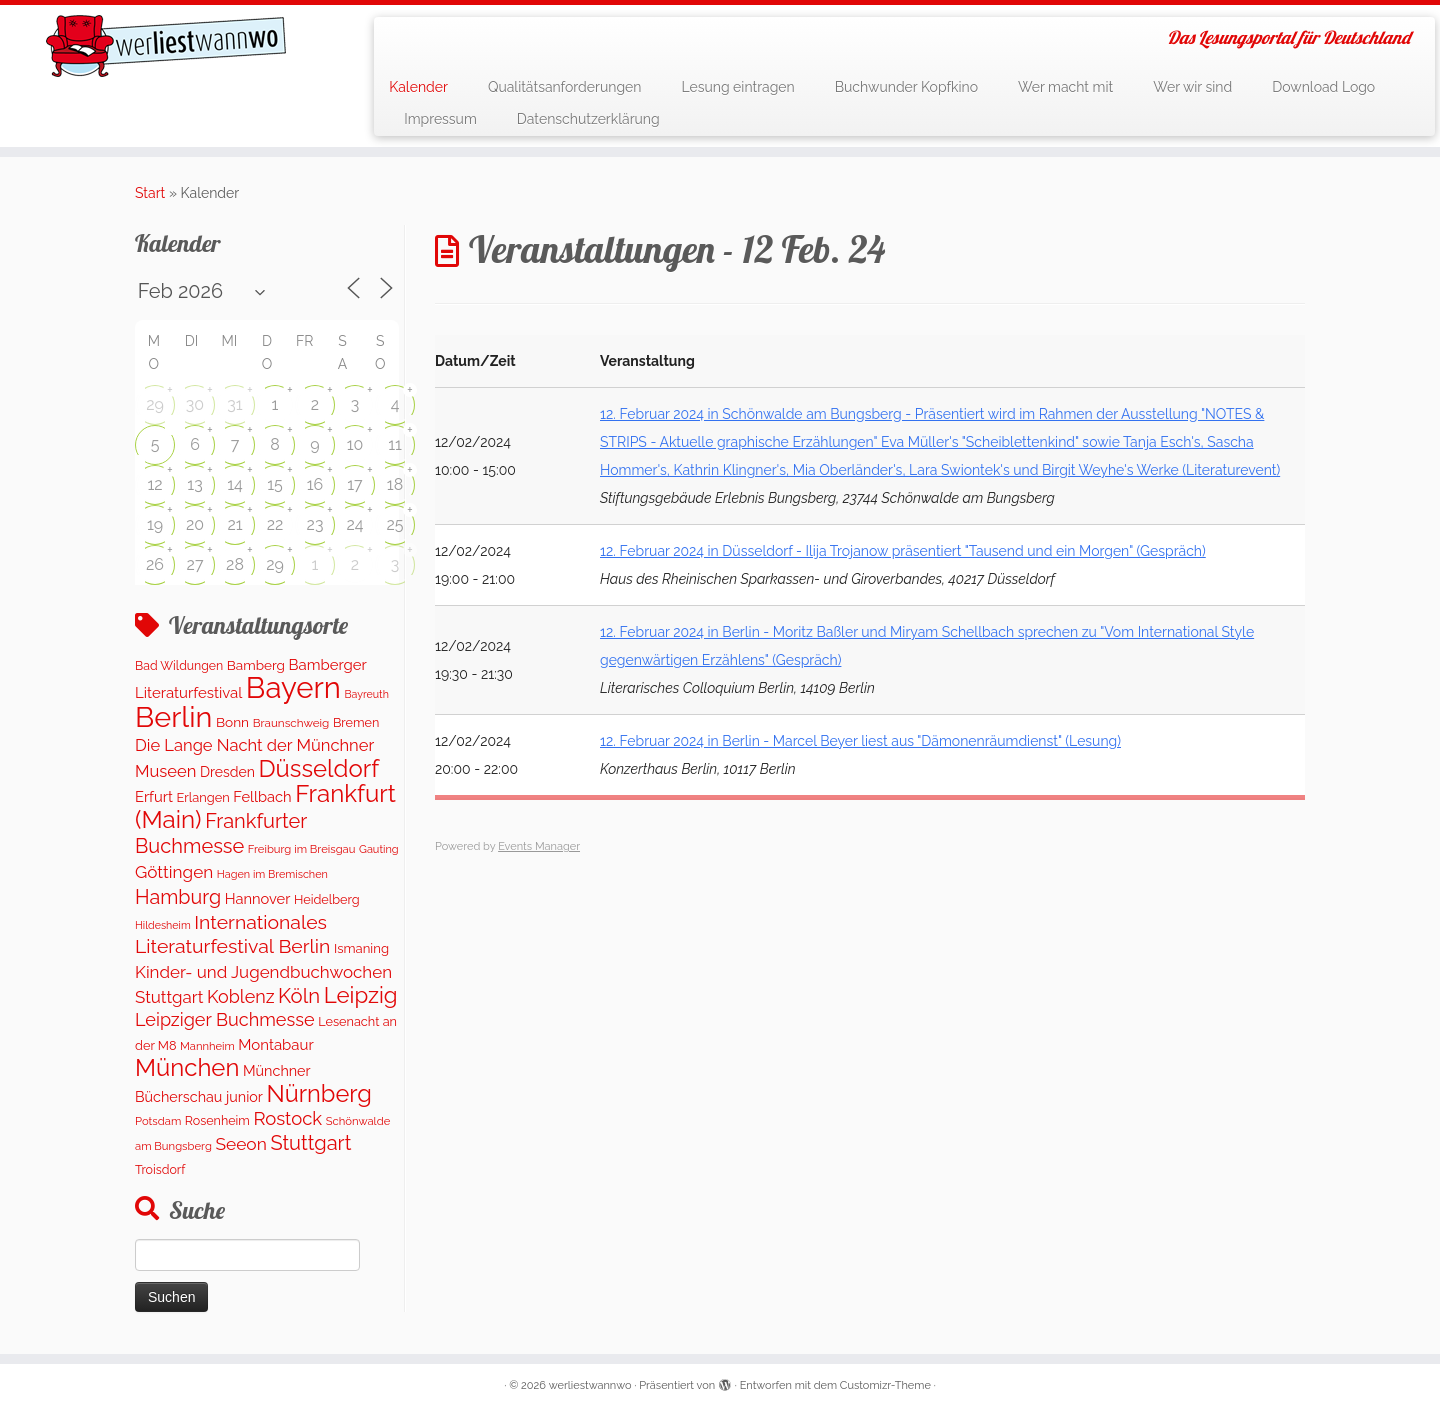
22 (275, 524)
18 (395, 484)
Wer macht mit (1065, 87)
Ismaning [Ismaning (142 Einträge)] (361, 948)
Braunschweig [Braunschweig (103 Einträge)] (291, 723)
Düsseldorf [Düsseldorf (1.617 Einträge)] (318, 768)
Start (150, 193)
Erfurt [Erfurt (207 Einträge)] (154, 796)
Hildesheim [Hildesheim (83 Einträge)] (163, 925)
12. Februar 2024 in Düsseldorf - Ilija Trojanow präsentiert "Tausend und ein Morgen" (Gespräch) (903, 551)
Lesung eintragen (737, 87)
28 (235, 564)
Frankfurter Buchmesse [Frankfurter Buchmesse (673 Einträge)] (221, 833)
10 (355, 444)
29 (155, 404)
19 (155, 524)
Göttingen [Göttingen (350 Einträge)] (174, 872)
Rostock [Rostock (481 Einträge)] (287, 1118)
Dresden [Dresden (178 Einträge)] (227, 772)
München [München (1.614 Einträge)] (187, 1067)
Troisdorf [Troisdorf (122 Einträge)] (160, 1169)
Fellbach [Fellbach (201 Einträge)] (262, 796)
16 (315, 484)
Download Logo (1323, 87)
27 (195, 564)
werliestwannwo (590, 1385)
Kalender (418, 87)
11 (395, 444)
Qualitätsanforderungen (565, 87)
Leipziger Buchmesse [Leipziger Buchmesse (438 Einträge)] (225, 1019)
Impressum (440, 119)
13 (194, 484)
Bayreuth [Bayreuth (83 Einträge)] (366, 694)
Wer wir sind (1192, 87)
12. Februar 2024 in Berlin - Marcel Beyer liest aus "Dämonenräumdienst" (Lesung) (860, 741)
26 (155, 564)
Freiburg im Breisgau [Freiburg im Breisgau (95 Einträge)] (302, 849)
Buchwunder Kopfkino (906, 87)
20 (195, 524)
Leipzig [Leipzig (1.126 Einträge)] (361, 995)
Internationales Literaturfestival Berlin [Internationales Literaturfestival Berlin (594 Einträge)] (232, 934)
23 (315, 524)
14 (235, 484)
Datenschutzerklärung (588, 119)
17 (354, 484)
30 (195, 404)
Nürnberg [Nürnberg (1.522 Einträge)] (318, 1094)
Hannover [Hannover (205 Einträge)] (258, 898)
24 (354, 524)
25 (394, 524)
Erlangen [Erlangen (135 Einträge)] (203, 797)
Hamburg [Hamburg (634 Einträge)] (178, 897)
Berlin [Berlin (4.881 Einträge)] (173, 717)
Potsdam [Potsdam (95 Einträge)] (158, 1121)
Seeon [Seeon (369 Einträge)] (240, 1144)
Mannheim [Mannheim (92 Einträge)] (207, 1046)
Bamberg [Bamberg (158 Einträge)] (256, 665)
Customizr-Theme (885, 1385)
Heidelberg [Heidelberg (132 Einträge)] (327, 899)
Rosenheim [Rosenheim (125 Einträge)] (217, 1120)
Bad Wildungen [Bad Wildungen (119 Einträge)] (179, 665)
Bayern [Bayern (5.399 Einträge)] (293, 687)
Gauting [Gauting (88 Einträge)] (379, 849)
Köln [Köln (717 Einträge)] (299, 996)
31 (234, 404)
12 (154, 484)
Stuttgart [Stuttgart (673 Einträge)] (310, 1143)
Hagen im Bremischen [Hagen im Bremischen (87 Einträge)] (272, 874)
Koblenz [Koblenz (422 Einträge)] (241, 996)
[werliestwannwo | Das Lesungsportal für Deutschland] (166, 46)
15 (275, 484)
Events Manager (539, 846)
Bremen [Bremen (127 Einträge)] (356, 722)
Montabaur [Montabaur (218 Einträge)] (275, 1045)
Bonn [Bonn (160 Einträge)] (232, 722)
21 (234, 524)
